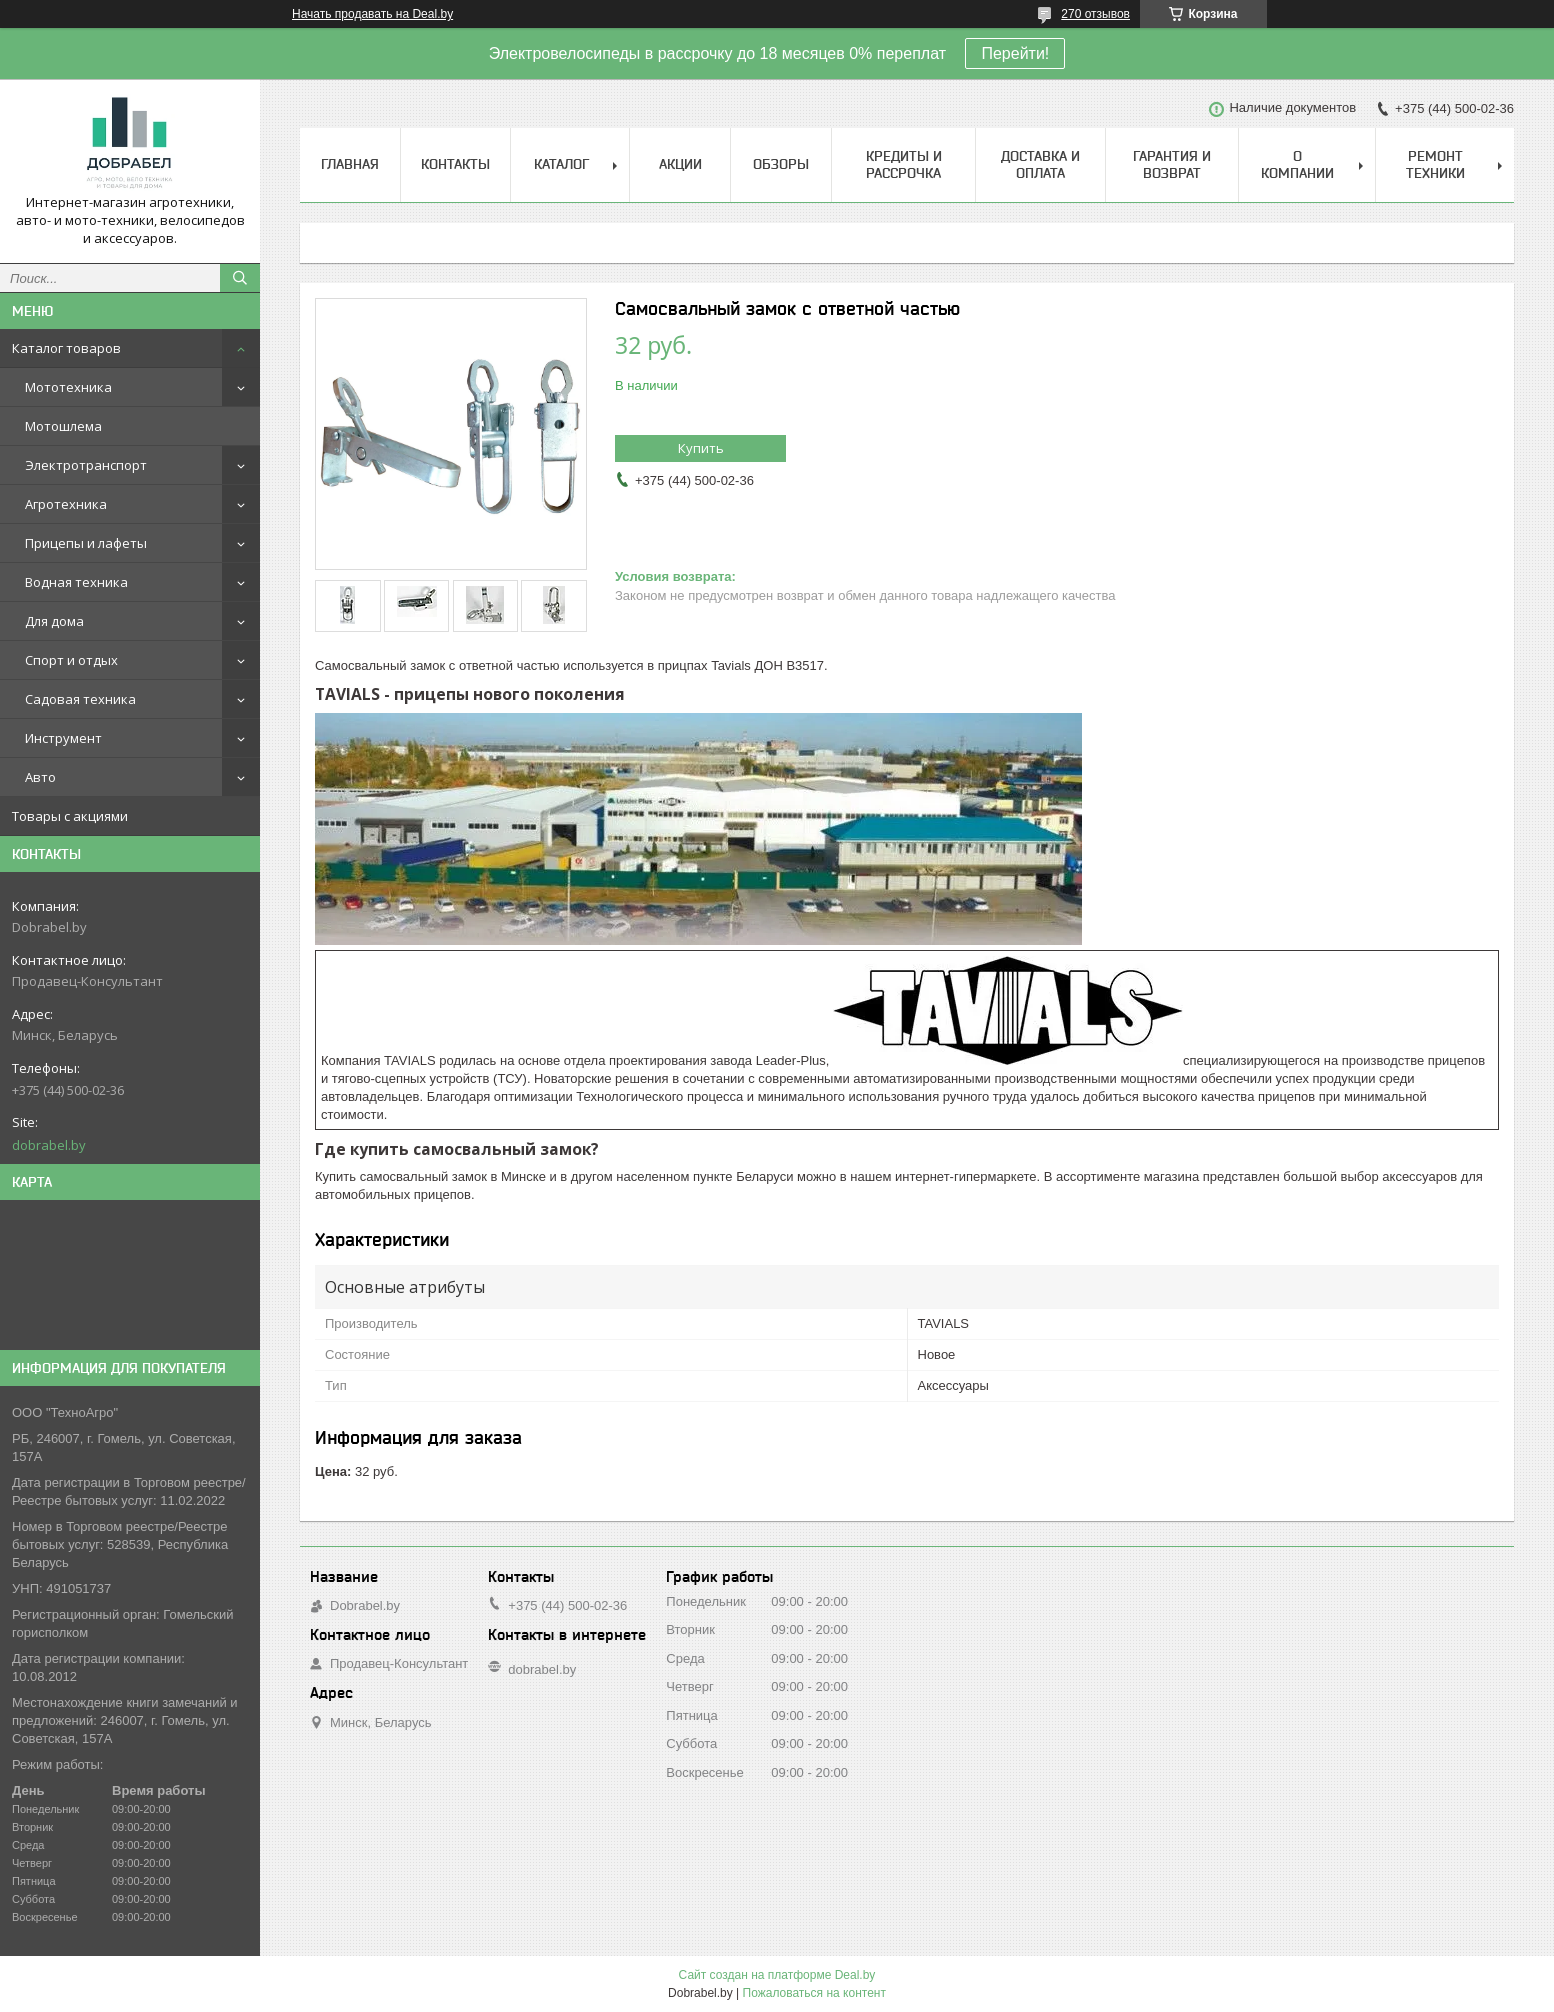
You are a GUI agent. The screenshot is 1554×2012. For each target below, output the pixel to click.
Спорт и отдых (71, 660)
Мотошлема (63, 426)
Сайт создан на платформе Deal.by (777, 1975)
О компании (1297, 164)
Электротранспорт (86, 465)
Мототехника (68, 387)
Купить (701, 448)
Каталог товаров (66, 348)
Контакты (455, 164)
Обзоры (781, 164)
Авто (40, 777)
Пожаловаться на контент (814, 1993)
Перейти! (1015, 53)
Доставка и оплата (1040, 164)
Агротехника (66, 504)
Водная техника (76, 582)
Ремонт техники (1435, 164)
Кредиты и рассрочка (904, 164)
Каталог (561, 164)
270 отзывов (1095, 14)
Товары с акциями (70, 816)
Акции (680, 164)
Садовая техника (80, 699)
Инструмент (63, 738)
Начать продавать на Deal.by (372, 14)
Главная (350, 164)
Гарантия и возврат (1172, 164)
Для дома (54, 621)
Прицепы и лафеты (86, 543)
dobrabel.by (49, 1145)
